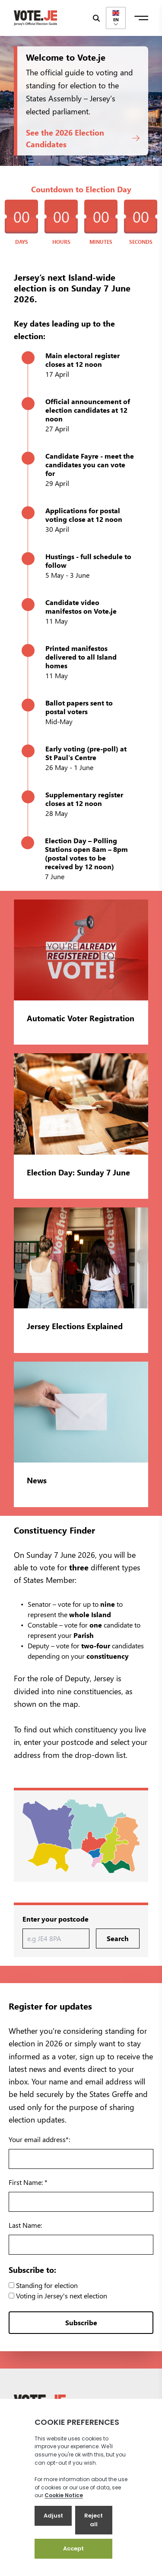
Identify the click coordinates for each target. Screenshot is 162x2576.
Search (118, 1938)
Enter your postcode (55, 1918)
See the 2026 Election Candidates (83, 138)
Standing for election (43, 2285)
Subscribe (81, 2322)
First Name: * (28, 2182)
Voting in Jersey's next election (58, 2295)
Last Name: (25, 2225)
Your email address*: (39, 2139)
